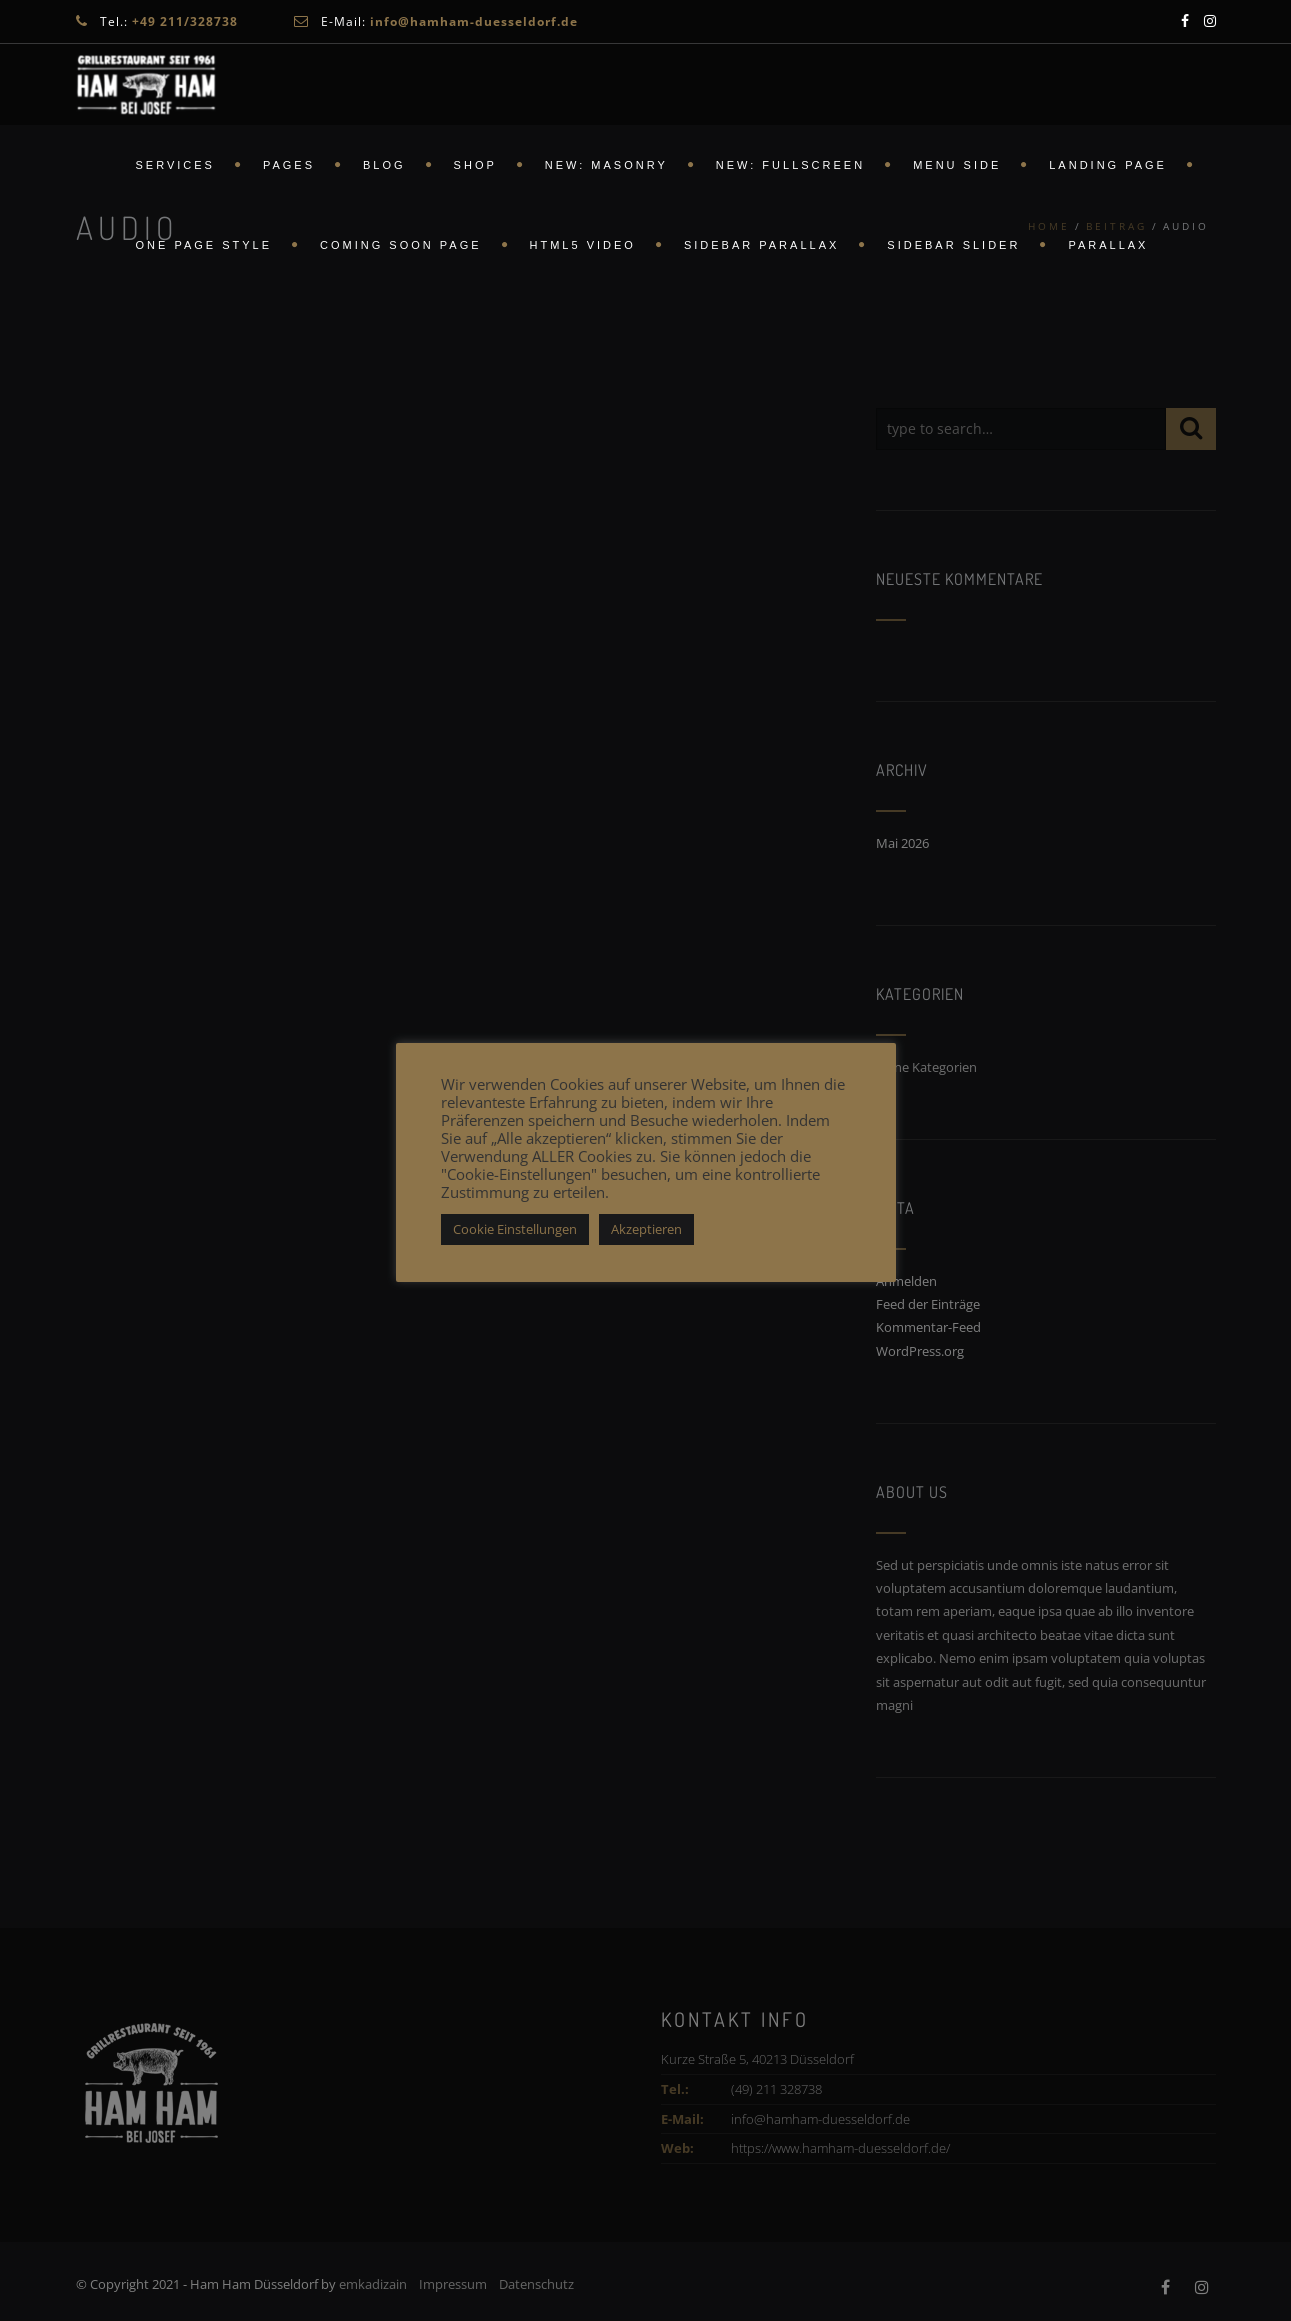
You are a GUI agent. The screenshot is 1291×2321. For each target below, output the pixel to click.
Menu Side (957, 165)
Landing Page (1108, 165)
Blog (384, 165)
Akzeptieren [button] (646, 1229)
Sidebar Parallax (761, 245)
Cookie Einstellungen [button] (515, 1229)
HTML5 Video (583, 245)
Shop (475, 165)
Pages (289, 165)
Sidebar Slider (953, 245)
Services (175, 165)
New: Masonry (606, 165)
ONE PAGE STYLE (204, 245)
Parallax (1108, 245)
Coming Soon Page (400, 245)
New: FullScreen (790, 165)
